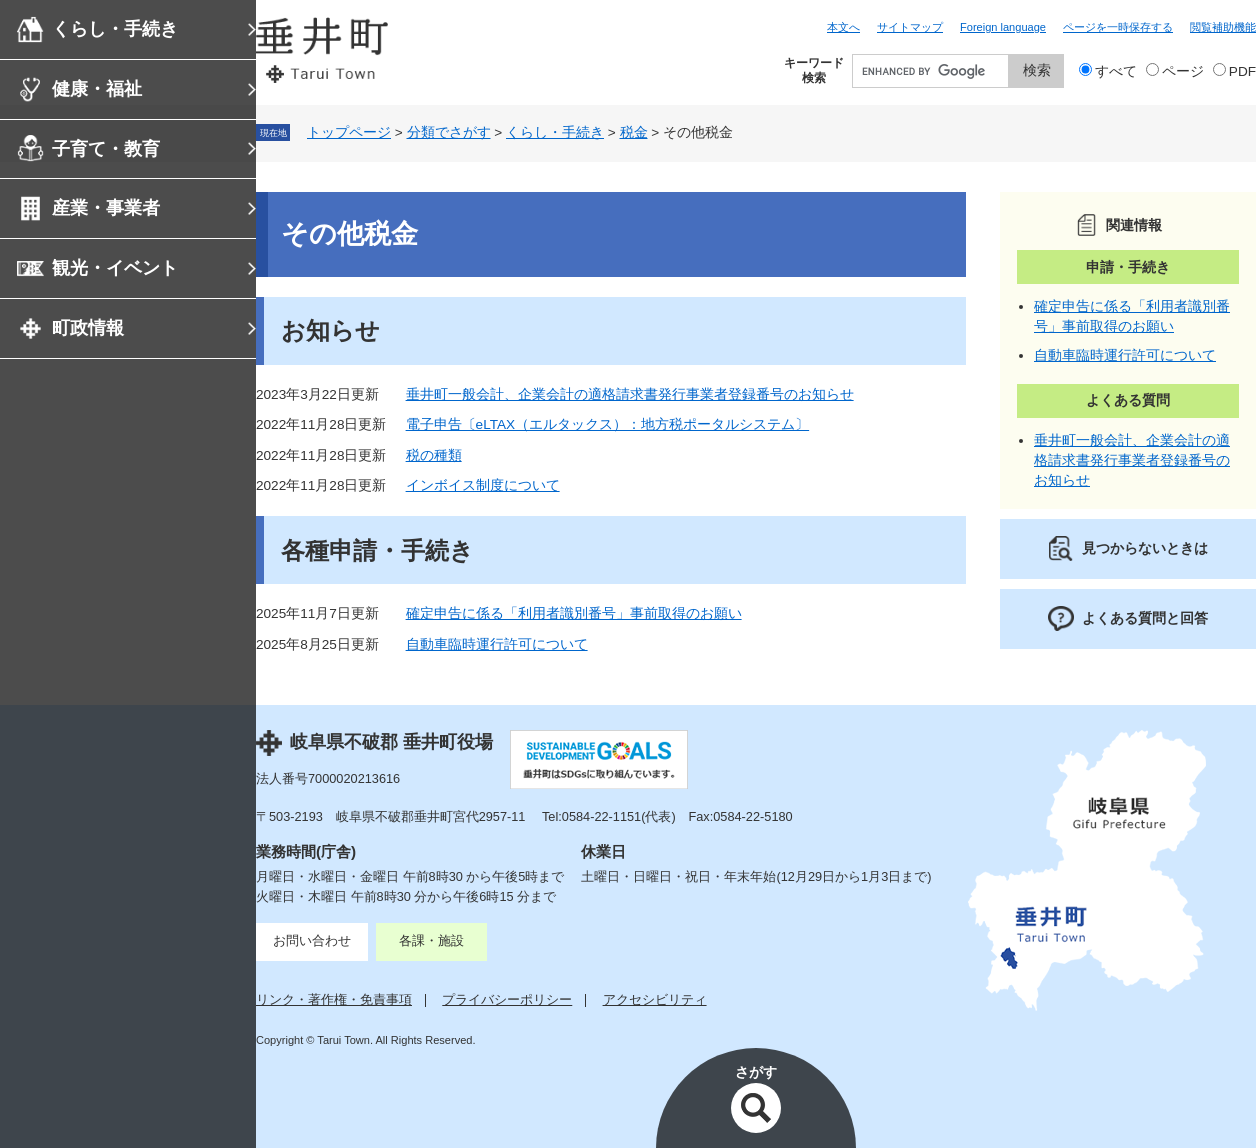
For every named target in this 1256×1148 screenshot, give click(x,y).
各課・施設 (431, 940)
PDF (1242, 71)
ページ (1183, 71)
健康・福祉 (97, 89)
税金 (634, 132)
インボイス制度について (483, 485)
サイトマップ (910, 27)
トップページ (349, 132)
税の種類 (434, 455)
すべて (1116, 71)
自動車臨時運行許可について (497, 644)
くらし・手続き (115, 29)
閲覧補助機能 (1223, 27)
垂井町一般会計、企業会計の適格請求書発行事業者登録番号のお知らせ (630, 394)
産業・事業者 (106, 208)
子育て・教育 (106, 149)
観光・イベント (115, 268)
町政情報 (88, 328)
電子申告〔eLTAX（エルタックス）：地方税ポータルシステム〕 (608, 424)
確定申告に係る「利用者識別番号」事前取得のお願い (574, 613)
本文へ (843, 27)
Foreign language (1003, 27)
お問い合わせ (312, 940)
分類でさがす (449, 132)
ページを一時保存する (1118, 27)
